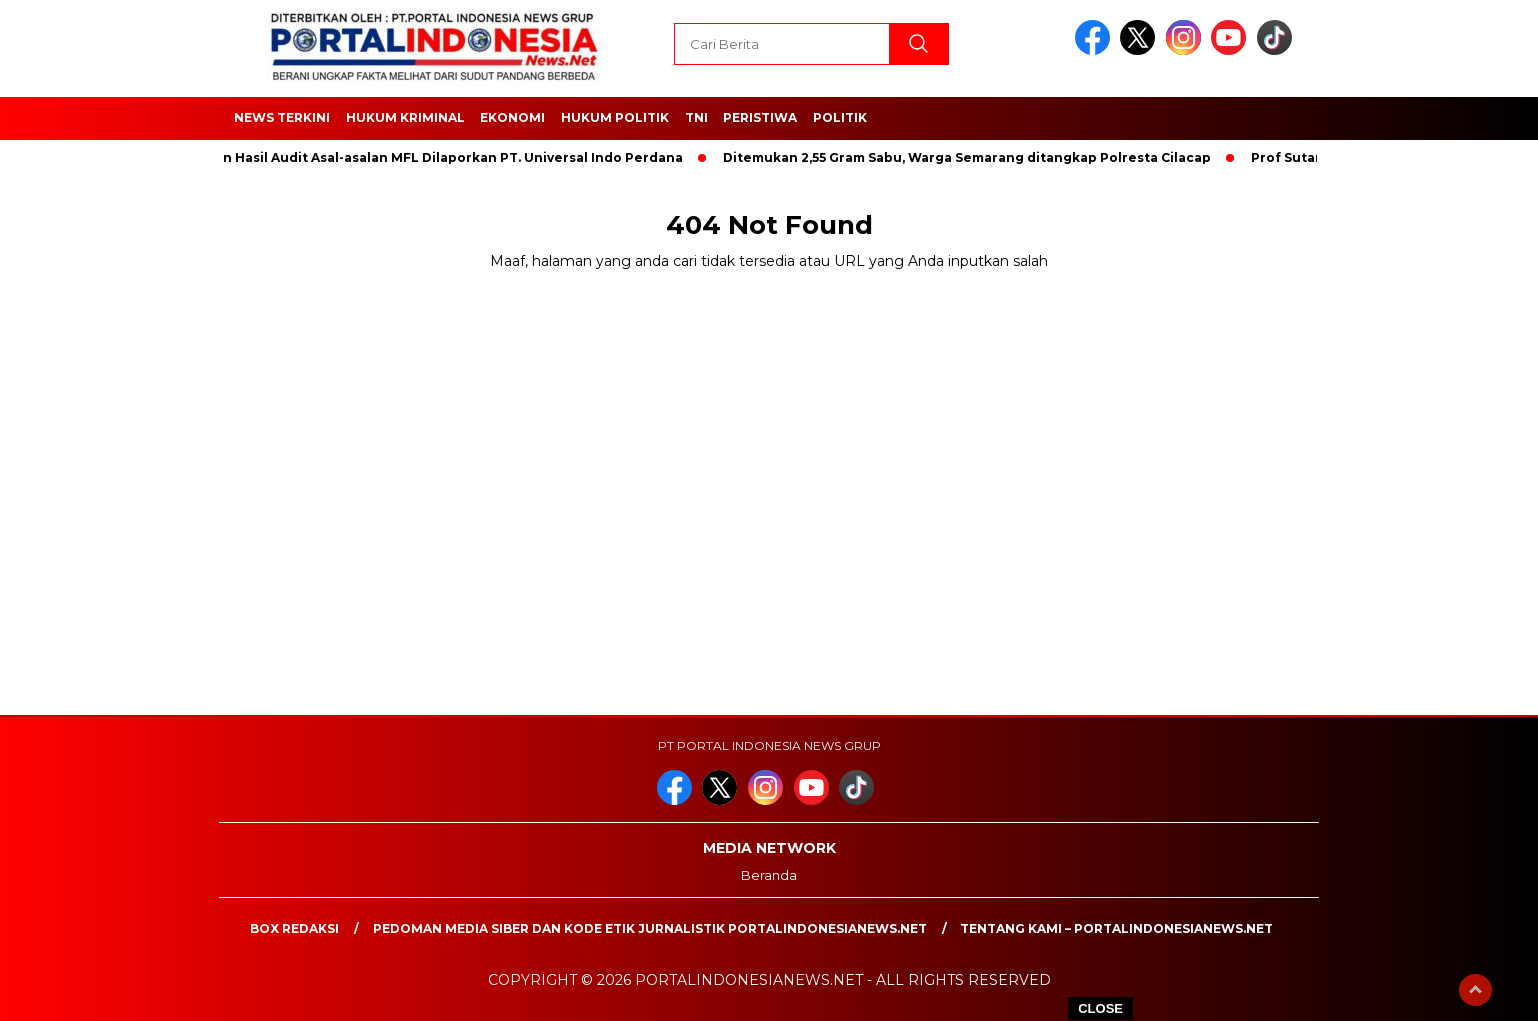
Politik (840, 117)
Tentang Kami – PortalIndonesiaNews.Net (1116, 928)
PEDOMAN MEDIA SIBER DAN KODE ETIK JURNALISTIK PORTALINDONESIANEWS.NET (650, 928)
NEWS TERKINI (282, 117)
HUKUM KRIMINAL (405, 117)
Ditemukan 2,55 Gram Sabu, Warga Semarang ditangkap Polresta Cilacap (973, 157)
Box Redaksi (294, 928)
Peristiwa (760, 117)
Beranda (769, 875)
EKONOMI (512, 117)
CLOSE (1100, 1008)
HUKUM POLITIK (615, 117)
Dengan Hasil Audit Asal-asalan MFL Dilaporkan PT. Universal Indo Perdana (436, 157)
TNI (696, 117)
